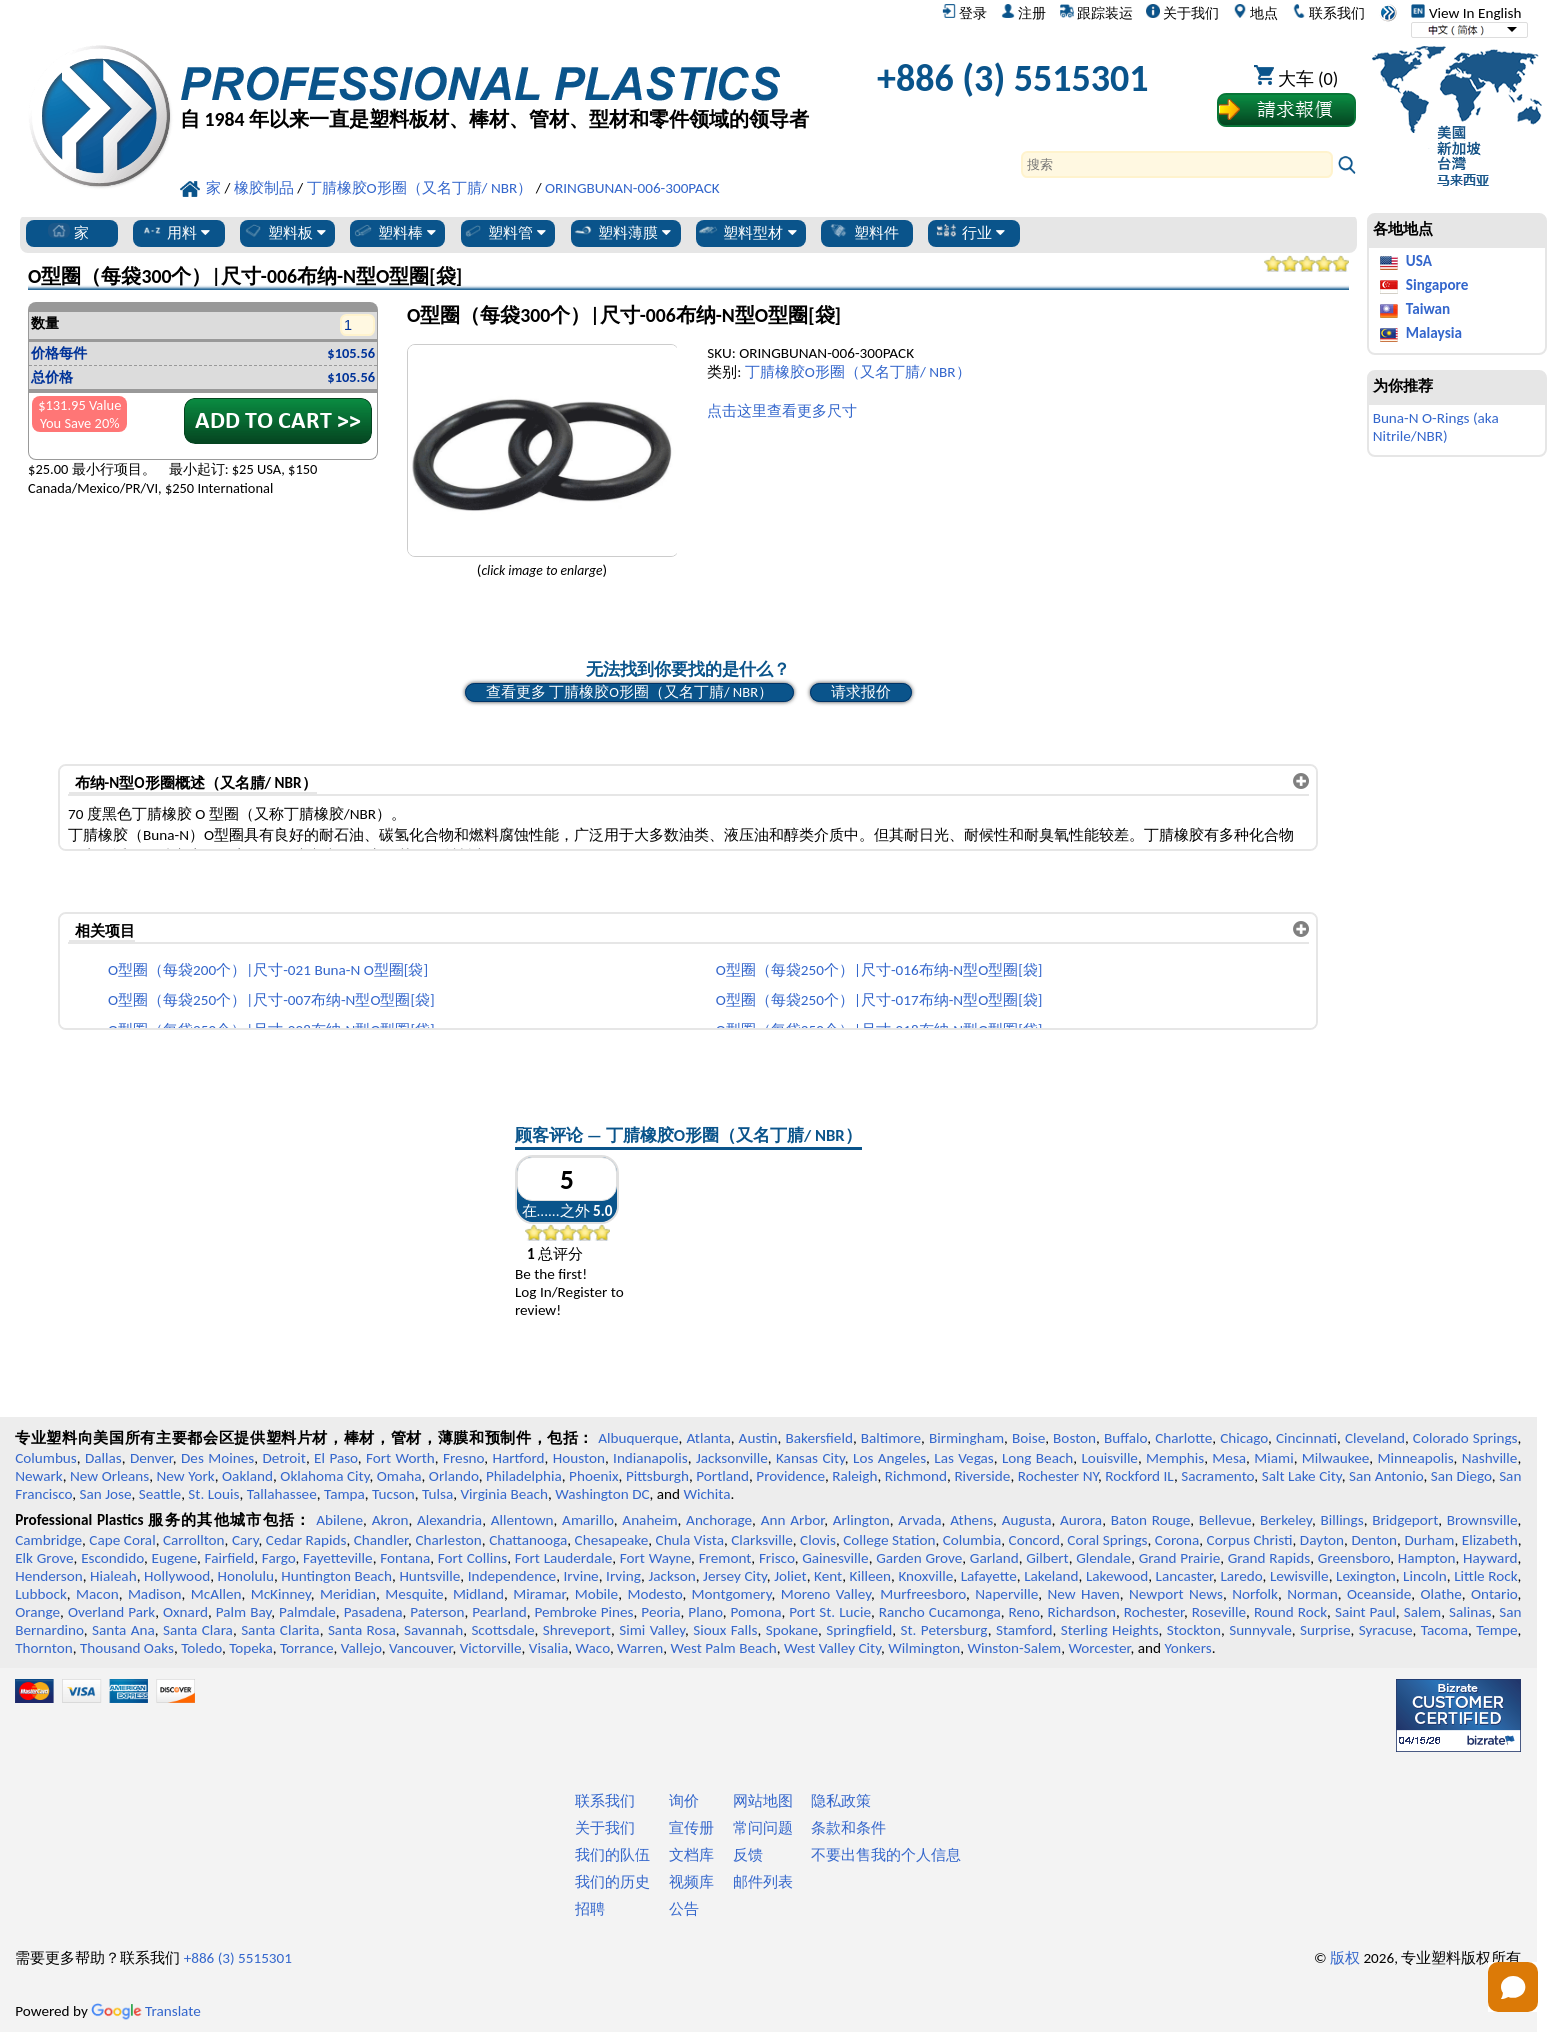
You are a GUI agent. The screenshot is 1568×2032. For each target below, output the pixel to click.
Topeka (251, 1648)
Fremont (725, 1558)
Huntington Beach (336, 1576)
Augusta (1027, 1520)
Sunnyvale (1260, 1630)
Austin (758, 1438)
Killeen (870, 1576)
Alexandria (449, 1520)
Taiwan (1428, 309)
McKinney (281, 1594)
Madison (155, 1594)
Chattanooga (528, 1540)
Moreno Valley (826, 1594)
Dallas (103, 1458)
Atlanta (708, 1438)
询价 (684, 1801)
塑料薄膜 (621, 232)
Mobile (597, 1594)
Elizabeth (1490, 1540)
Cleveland (1375, 1438)
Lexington (1366, 1576)
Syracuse (1386, 1630)
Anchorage (719, 1520)
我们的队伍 (612, 1855)
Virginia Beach (504, 1494)
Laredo (1241, 1576)
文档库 (691, 1855)
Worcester (1099, 1648)
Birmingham (966, 1438)
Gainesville (835, 1558)
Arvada (919, 1520)
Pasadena (373, 1612)
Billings (1341, 1520)
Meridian (348, 1594)
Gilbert (1047, 1558)
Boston (1074, 1438)
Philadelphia (524, 1476)
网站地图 (763, 1801)
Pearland (499, 1612)
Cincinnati (1306, 1438)
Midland (478, 1594)
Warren (640, 1648)
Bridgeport (1405, 1520)
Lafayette (989, 1576)
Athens (971, 1520)
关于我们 (1182, 13)
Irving (623, 1576)
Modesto (654, 1594)
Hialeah (113, 1576)
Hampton (1427, 1558)
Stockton (1194, 1630)
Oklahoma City (324, 1476)
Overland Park (111, 1612)
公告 (684, 1909)
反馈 (748, 1855)
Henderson (49, 1576)
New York (186, 1476)
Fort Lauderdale (563, 1558)
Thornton (43, 1648)
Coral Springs (1107, 1540)
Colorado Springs (1465, 1438)
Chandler (381, 1540)
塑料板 (284, 232)
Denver (151, 1458)
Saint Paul (1365, 1612)
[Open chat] (1513, 1987)
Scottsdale (502, 1630)
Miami (1273, 1458)
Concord (1034, 1540)
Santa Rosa (362, 1630)
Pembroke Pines (583, 1612)
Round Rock (1290, 1612)
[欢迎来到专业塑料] (494, 83)
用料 (175, 232)
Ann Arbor (793, 1520)
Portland (722, 1476)
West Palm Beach (724, 1648)
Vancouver (421, 1648)
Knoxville (925, 1576)
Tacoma (1444, 1630)
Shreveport (577, 1630)
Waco (593, 1648)
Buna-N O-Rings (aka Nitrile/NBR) (1436, 427)
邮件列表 (763, 1882)
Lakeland (1051, 1576)
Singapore (1437, 285)
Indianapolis (650, 1458)
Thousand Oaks (127, 1648)
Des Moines (217, 1458)
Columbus (46, 1458)
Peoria (660, 1612)
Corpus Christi (1250, 1540)
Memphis (1175, 1458)
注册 (1023, 13)
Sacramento (1217, 1476)
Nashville (1490, 1458)
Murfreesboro (923, 1594)
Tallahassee (282, 1494)
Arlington (861, 1520)
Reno (1024, 1612)
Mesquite (414, 1594)
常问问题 (763, 1828)
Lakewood (1117, 1576)
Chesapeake (612, 1540)
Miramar (539, 1594)
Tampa (344, 1494)
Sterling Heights (1110, 1630)
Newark (38, 1476)
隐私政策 (841, 1801)
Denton (1374, 1540)
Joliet (790, 1576)
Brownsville (1482, 1520)
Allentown (522, 1520)
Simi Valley (652, 1630)
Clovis (818, 1540)
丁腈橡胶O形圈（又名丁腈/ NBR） (858, 372)
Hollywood (177, 1576)
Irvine (581, 1576)
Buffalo (1125, 1438)
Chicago (1244, 1438)
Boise (1028, 1438)
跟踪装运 (1096, 13)
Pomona (756, 1612)
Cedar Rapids (306, 1540)
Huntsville (429, 1576)
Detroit (284, 1458)
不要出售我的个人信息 (886, 1855)
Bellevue (1225, 1520)
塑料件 (863, 232)
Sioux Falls (725, 1630)
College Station (889, 1540)
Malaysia (1434, 333)
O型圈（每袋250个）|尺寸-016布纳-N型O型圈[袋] (879, 970)
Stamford (1024, 1630)
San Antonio (1386, 1476)
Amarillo (588, 1520)
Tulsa (437, 1494)
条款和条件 (848, 1828)
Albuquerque (638, 1438)
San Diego (1461, 1476)
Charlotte (1183, 1438)
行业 (970, 232)
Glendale (1103, 1558)
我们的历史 (612, 1882)
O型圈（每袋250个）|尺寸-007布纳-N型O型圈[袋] (271, 1000)
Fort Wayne (655, 1558)
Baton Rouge (1151, 1520)
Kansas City (810, 1458)
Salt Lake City (1302, 1476)
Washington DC (602, 1494)
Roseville (1219, 1612)
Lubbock (41, 1594)
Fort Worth (400, 1458)
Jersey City (735, 1576)
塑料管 (504, 232)
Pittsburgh (657, 1476)
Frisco (777, 1558)
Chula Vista (690, 1540)
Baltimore (891, 1438)
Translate (146, 2011)
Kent (828, 1576)
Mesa (1229, 1458)
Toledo (201, 1648)
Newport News (1176, 1594)
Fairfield (230, 1558)
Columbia (972, 1540)
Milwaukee (1335, 1458)
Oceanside (1379, 1594)
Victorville (491, 1648)
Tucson (393, 1494)
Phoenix (593, 1476)
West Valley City (832, 1648)
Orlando (454, 1476)
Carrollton (194, 1540)
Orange (37, 1612)
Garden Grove (919, 1558)
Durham (1429, 1540)
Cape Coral (122, 1540)
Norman (1312, 1594)
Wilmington (924, 1648)
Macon (97, 1594)
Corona (1177, 1540)
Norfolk (1255, 1594)
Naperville (1006, 1594)
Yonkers (1187, 1648)
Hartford (518, 1458)
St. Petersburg (944, 1630)
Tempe (1496, 1630)
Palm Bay (244, 1612)
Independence (512, 1576)
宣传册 (691, 1828)
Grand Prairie (1179, 1558)
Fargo (279, 1558)
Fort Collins (472, 1558)
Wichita (706, 1494)
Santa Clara (198, 1630)
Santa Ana (123, 1630)
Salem (1422, 1612)
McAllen (216, 1594)
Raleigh (854, 1476)
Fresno (463, 1458)
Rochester (1154, 1612)
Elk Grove (44, 1558)
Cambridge (48, 1540)
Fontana (405, 1558)
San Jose (106, 1494)
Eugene (175, 1558)
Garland (994, 1558)
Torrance (307, 1648)
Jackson (671, 1576)
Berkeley (1286, 1520)
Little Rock (1485, 1576)
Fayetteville (338, 1558)
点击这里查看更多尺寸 (782, 411)
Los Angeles (889, 1458)
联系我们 (1328, 13)
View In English (1466, 13)
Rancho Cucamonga (940, 1612)
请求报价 (861, 692)
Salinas (1470, 1612)
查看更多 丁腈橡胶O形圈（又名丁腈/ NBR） (629, 692)
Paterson (437, 1612)
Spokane (792, 1630)
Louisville (1109, 1458)
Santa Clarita (280, 1630)
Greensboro (1354, 1558)
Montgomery (732, 1594)
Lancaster (1184, 1576)
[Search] (1177, 164)
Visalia (549, 1648)
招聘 (590, 1909)
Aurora (1081, 1520)
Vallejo (361, 1648)
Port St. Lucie (830, 1612)
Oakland (247, 1476)
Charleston (448, 1540)
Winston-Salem (1014, 1648)
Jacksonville (732, 1458)
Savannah (433, 1630)
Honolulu (246, 1576)
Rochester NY (1058, 1476)
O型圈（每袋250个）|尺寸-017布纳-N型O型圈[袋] (879, 1000)
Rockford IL (1139, 1476)
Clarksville (762, 1540)
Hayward (1490, 1558)
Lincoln (1425, 1576)
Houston (579, 1458)
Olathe (1440, 1594)
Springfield (859, 1630)
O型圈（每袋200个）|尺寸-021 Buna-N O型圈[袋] (268, 970)
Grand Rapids (1269, 1558)
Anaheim (649, 1520)
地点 (1255, 13)
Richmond (916, 1476)
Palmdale (307, 1612)
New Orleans (109, 1476)
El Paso (336, 1458)
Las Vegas (963, 1458)
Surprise (1325, 1630)
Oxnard (185, 1612)
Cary (245, 1540)
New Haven (1083, 1594)
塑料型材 (746, 232)
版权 (1345, 1958)
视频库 (691, 1882)
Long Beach (1037, 1458)
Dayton (1322, 1540)
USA (1419, 261)
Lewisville (1299, 1576)
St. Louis (213, 1494)
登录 (964, 13)
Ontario (1494, 1594)
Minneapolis (1415, 1458)
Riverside (982, 1476)
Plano (705, 1612)
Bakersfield (818, 1438)
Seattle (160, 1494)
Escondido (112, 1558)
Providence (790, 1476)
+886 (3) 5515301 (1013, 78)
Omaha (399, 1476)
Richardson (1082, 1612)
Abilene (339, 1520)
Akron (390, 1520)
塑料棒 (394, 232)
